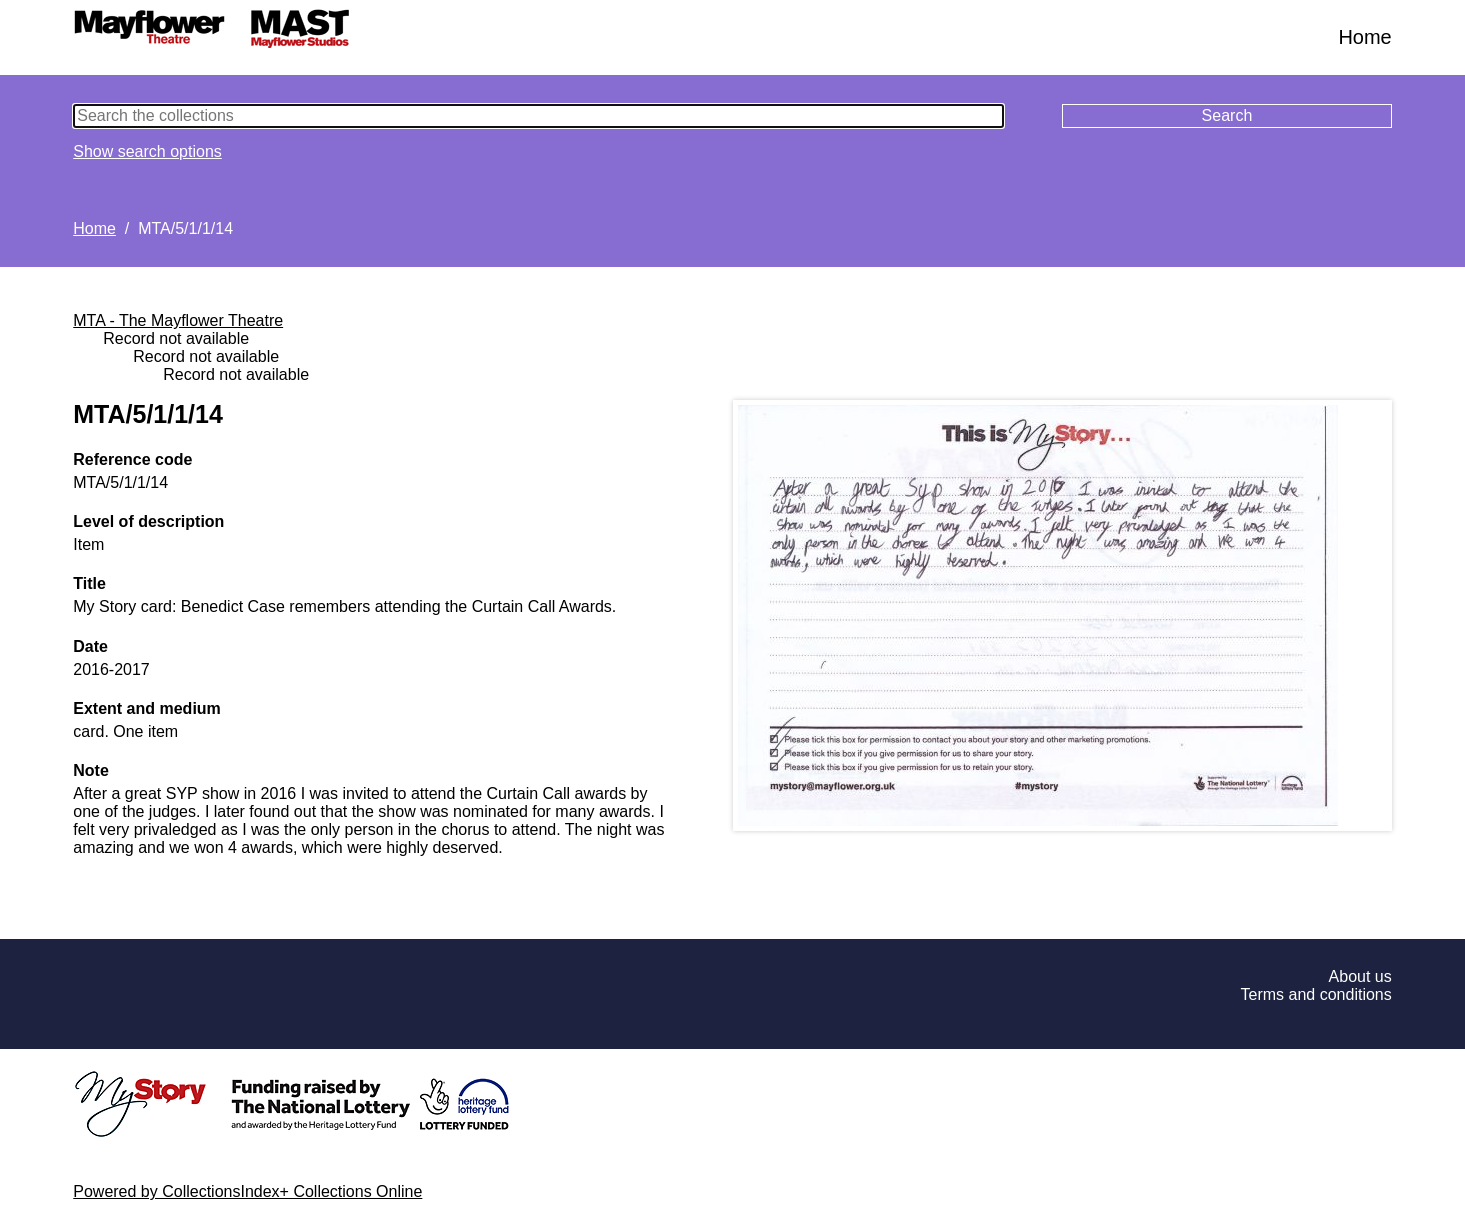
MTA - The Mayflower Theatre (178, 320)
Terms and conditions (1316, 994)
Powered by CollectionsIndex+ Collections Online (247, 1191)
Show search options (147, 151)
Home (1364, 37)
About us (1360, 976)
